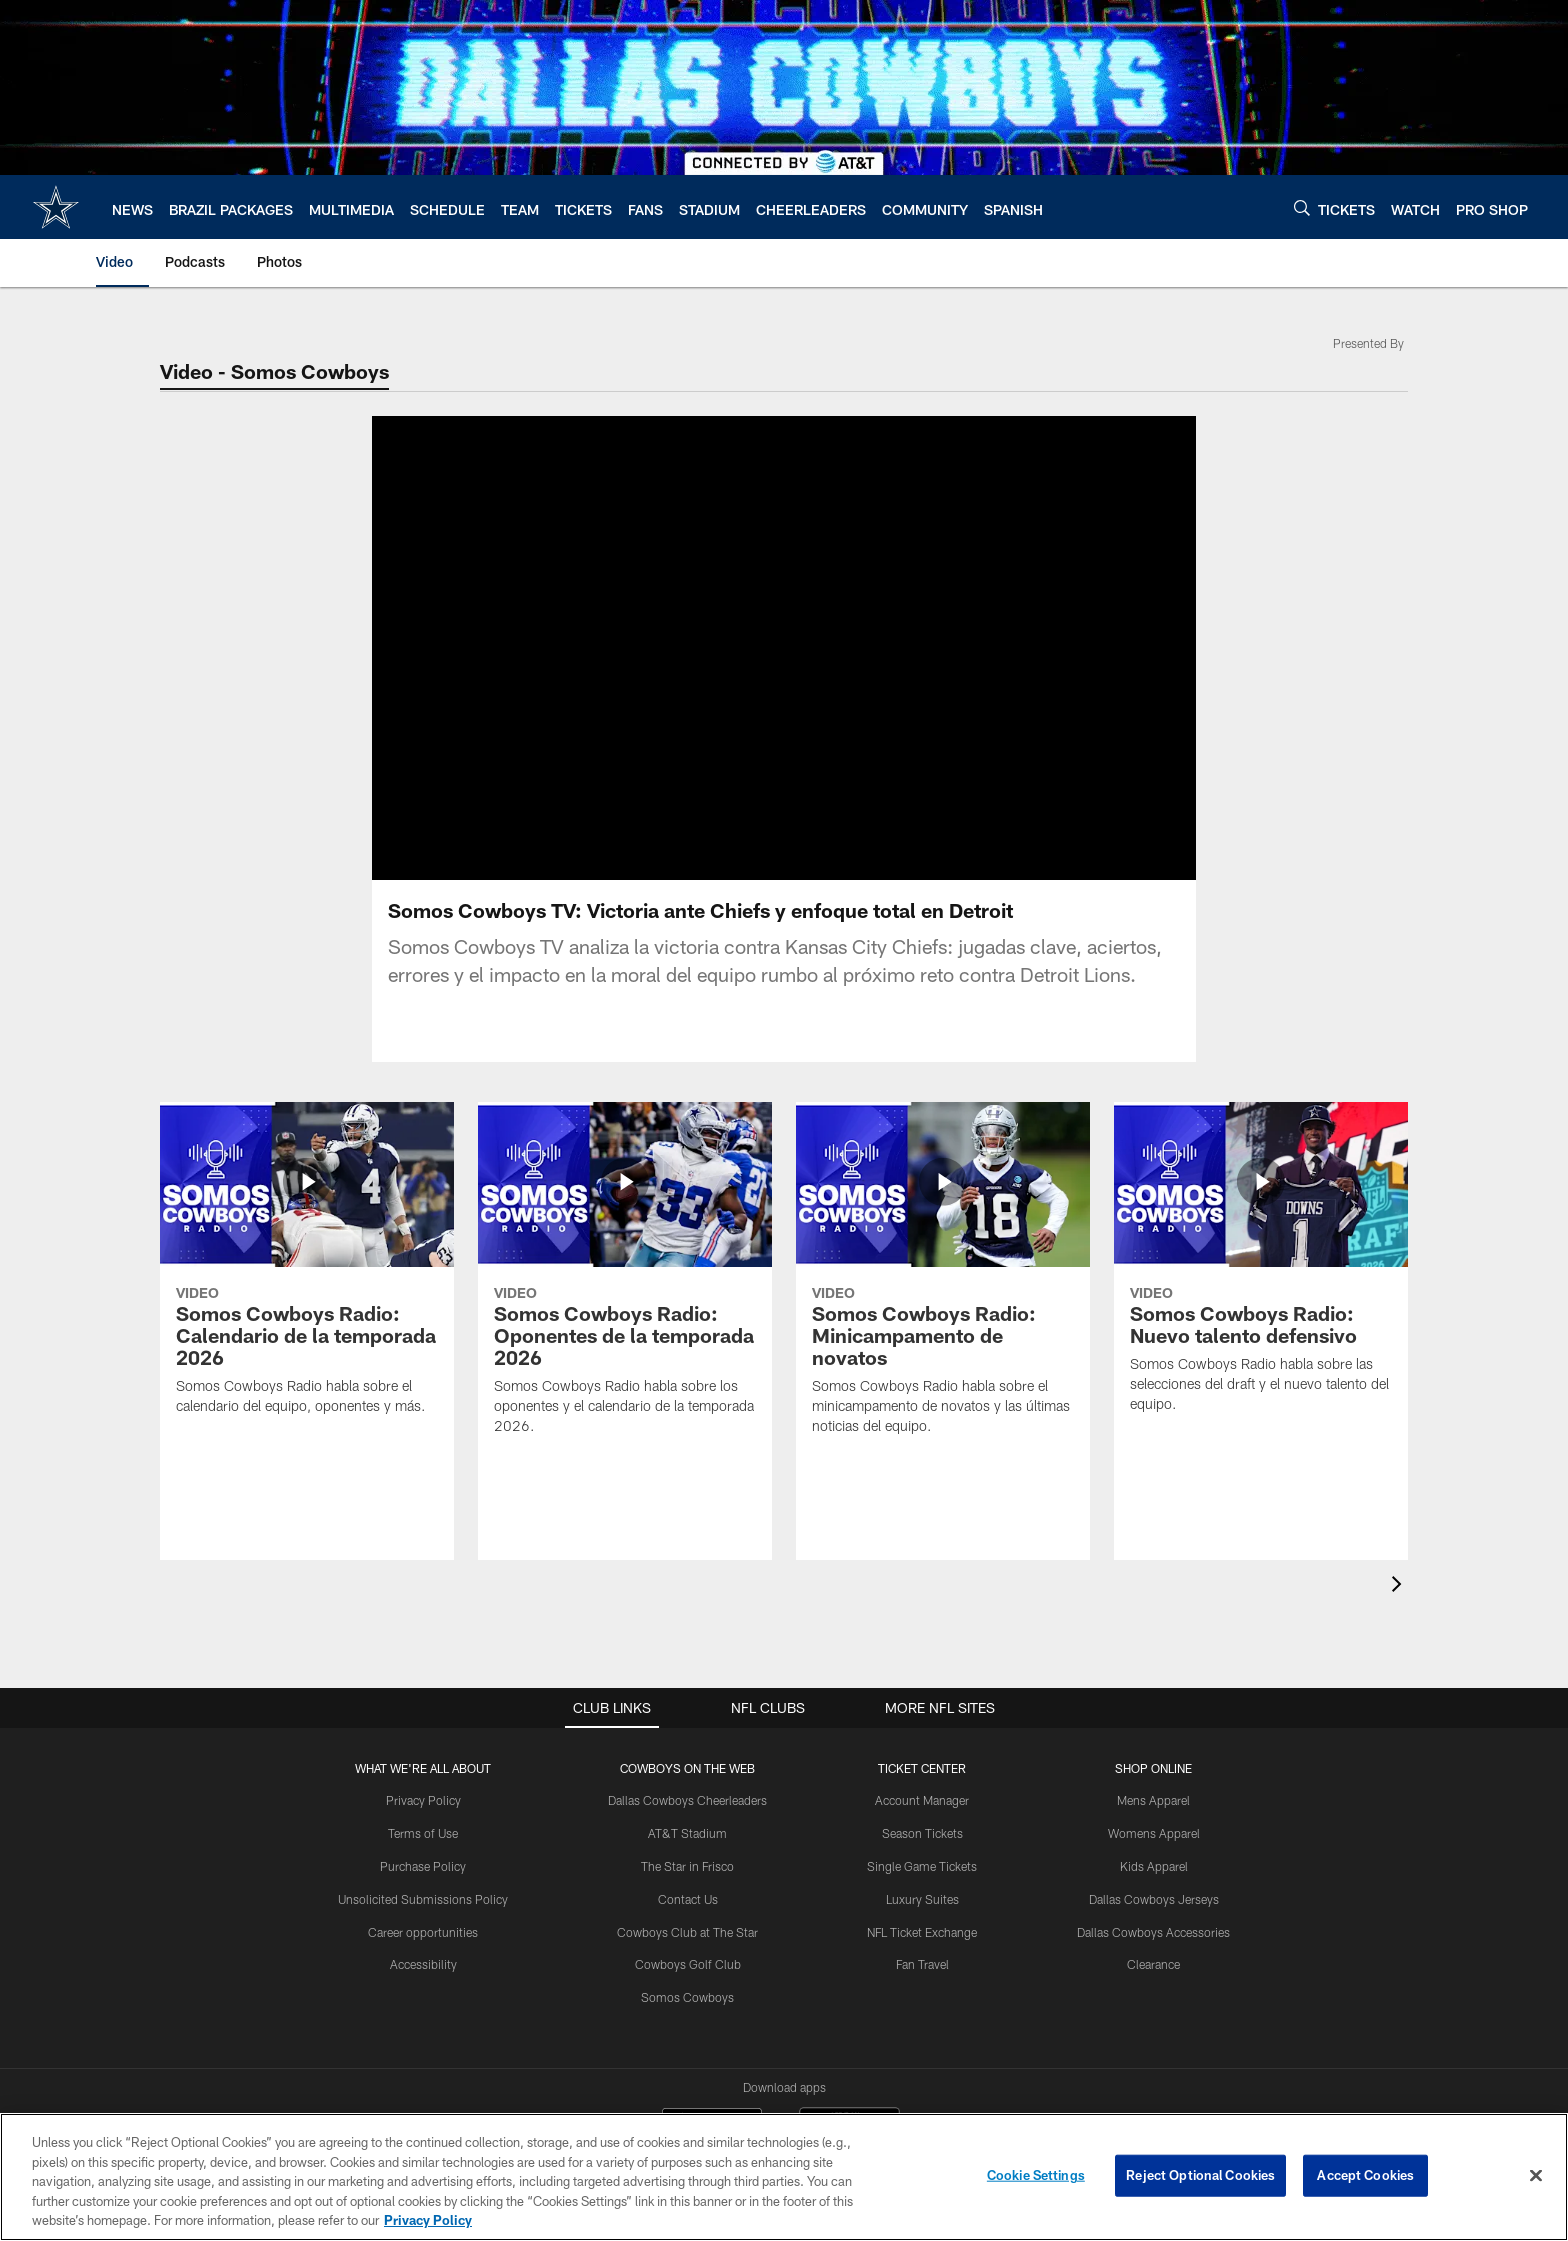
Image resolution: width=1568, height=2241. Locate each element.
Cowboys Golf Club (688, 1964)
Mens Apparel (1153, 1800)
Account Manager (922, 1800)
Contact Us (688, 1899)
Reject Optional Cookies (1200, 2175)
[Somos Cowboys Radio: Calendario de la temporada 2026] (307, 1271)
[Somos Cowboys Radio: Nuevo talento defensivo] (1261, 1270)
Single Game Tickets (922, 1866)
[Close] (1536, 2176)
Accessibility (423, 1964)
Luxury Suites (922, 1899)
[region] (784, 2177)
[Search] (1302, 207)
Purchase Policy (423, 1866)
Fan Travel (922, 1964)
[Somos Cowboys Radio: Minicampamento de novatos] (943, 1281)
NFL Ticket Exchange (922, 1932)
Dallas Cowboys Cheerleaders (687, 1800)
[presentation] (1400, 1586)
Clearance (1153, 1964)
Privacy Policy (423, 1800)
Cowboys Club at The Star (687, 1932)
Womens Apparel (1154, 1833)
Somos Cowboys (687, 1997)
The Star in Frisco (687, 1866)
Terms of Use (423, 1833)
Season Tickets (922, 1833)
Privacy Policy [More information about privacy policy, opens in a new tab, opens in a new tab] (428, 2220)
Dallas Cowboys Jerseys (1154, 1899)
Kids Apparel (1154, 1866)
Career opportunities (423, 1932)
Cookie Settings (1036, 2175)
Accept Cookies (1365, 2175)
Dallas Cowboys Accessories (1153, 1932)
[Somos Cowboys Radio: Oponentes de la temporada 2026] (625, 1281)
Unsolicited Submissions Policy (423, 1899)
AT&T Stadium (687, 1833)
